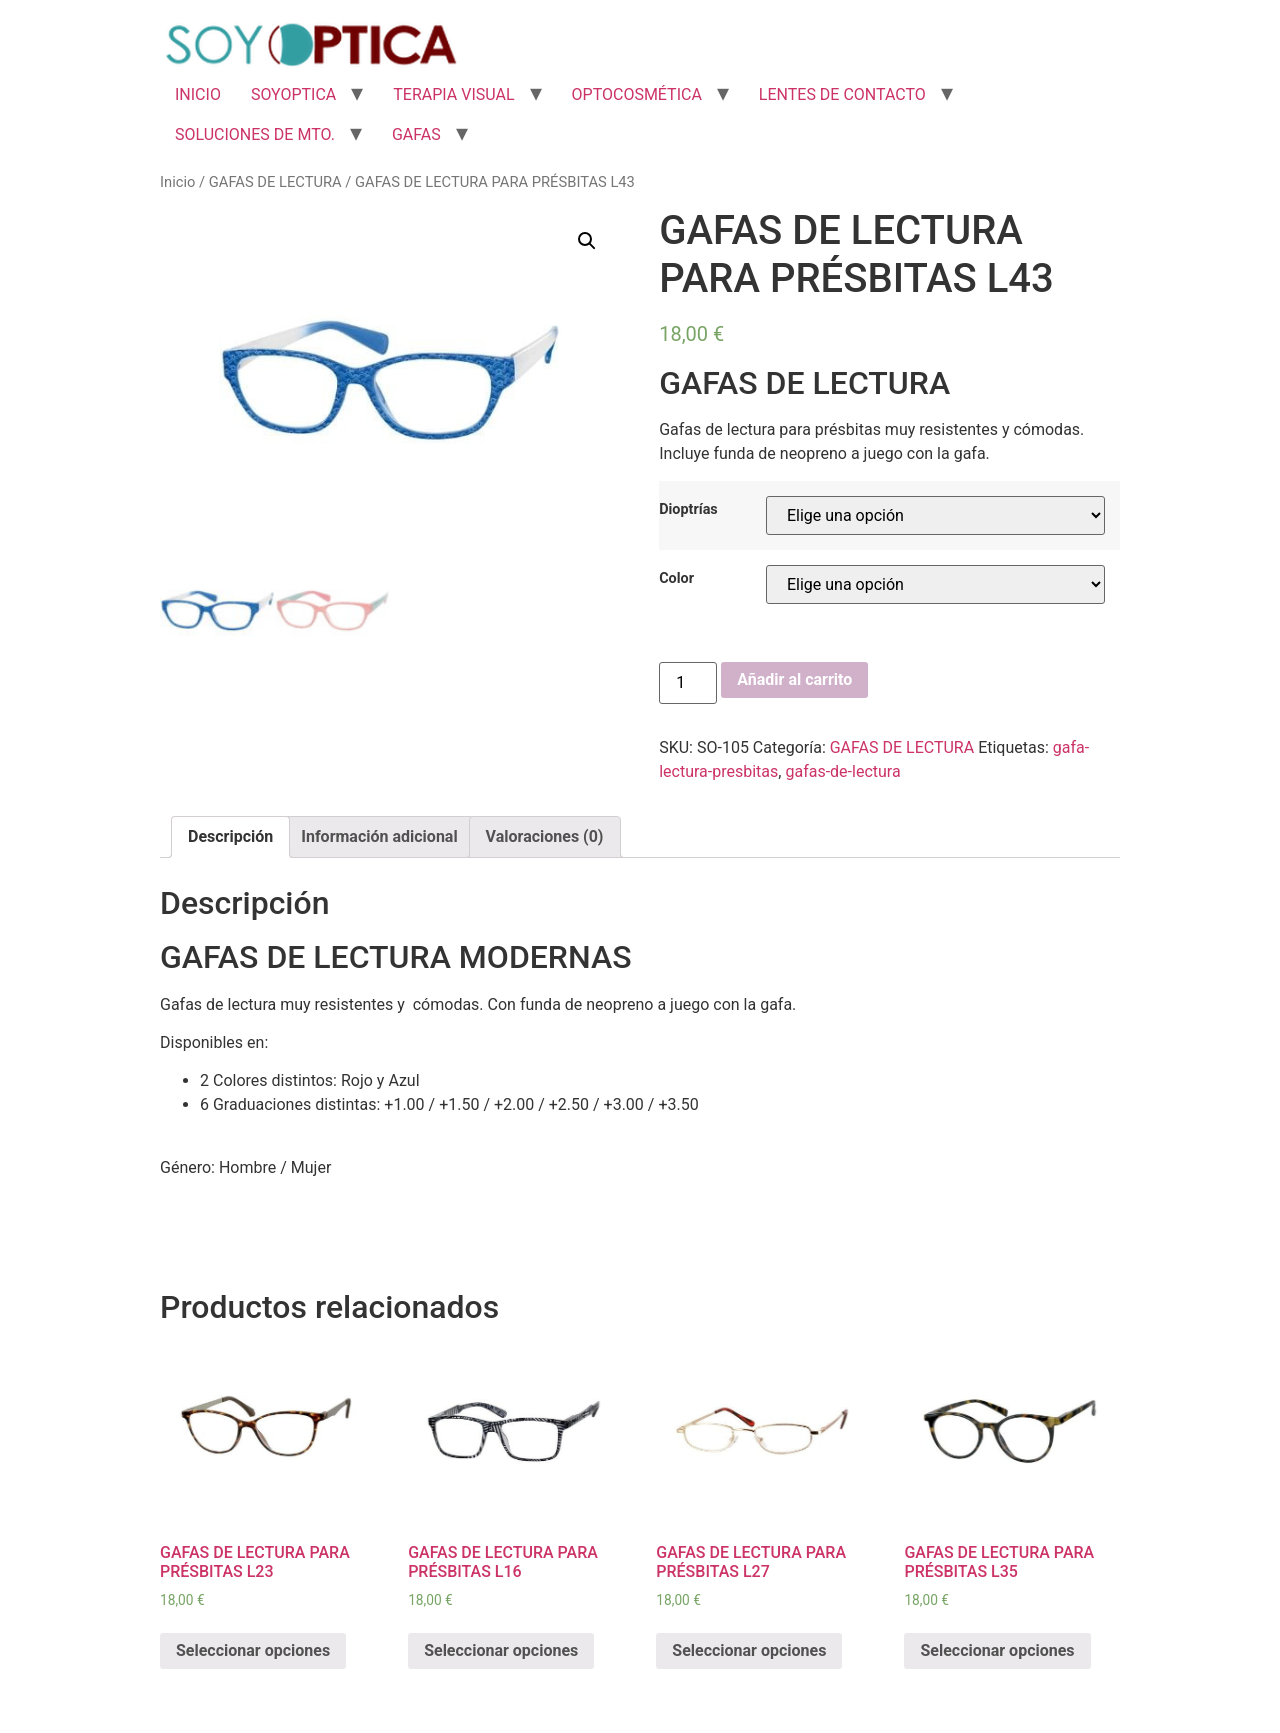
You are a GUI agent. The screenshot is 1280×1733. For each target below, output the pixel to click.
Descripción (230, 836)
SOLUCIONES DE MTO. (255, 134)
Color (676, 579)
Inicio (177, 182)
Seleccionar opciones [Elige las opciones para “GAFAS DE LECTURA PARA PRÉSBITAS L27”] (749, 1650)
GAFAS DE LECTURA (275, 182)
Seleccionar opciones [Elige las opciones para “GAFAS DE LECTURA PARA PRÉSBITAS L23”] (253, 1650)
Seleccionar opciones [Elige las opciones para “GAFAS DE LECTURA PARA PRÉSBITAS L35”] (997, 1650)
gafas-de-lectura (842, 771)
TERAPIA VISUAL (453, 94)
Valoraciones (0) (545, 836)
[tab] (230, 837)
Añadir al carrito (794, 679)
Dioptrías (688, 510)
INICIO (198, 94)
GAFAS (416, 134)
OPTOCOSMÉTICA (637, 94)
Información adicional (379, 836)
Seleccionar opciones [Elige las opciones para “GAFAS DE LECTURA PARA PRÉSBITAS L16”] (501, 1650)
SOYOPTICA (293, 94)
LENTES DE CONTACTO (842, 94)
